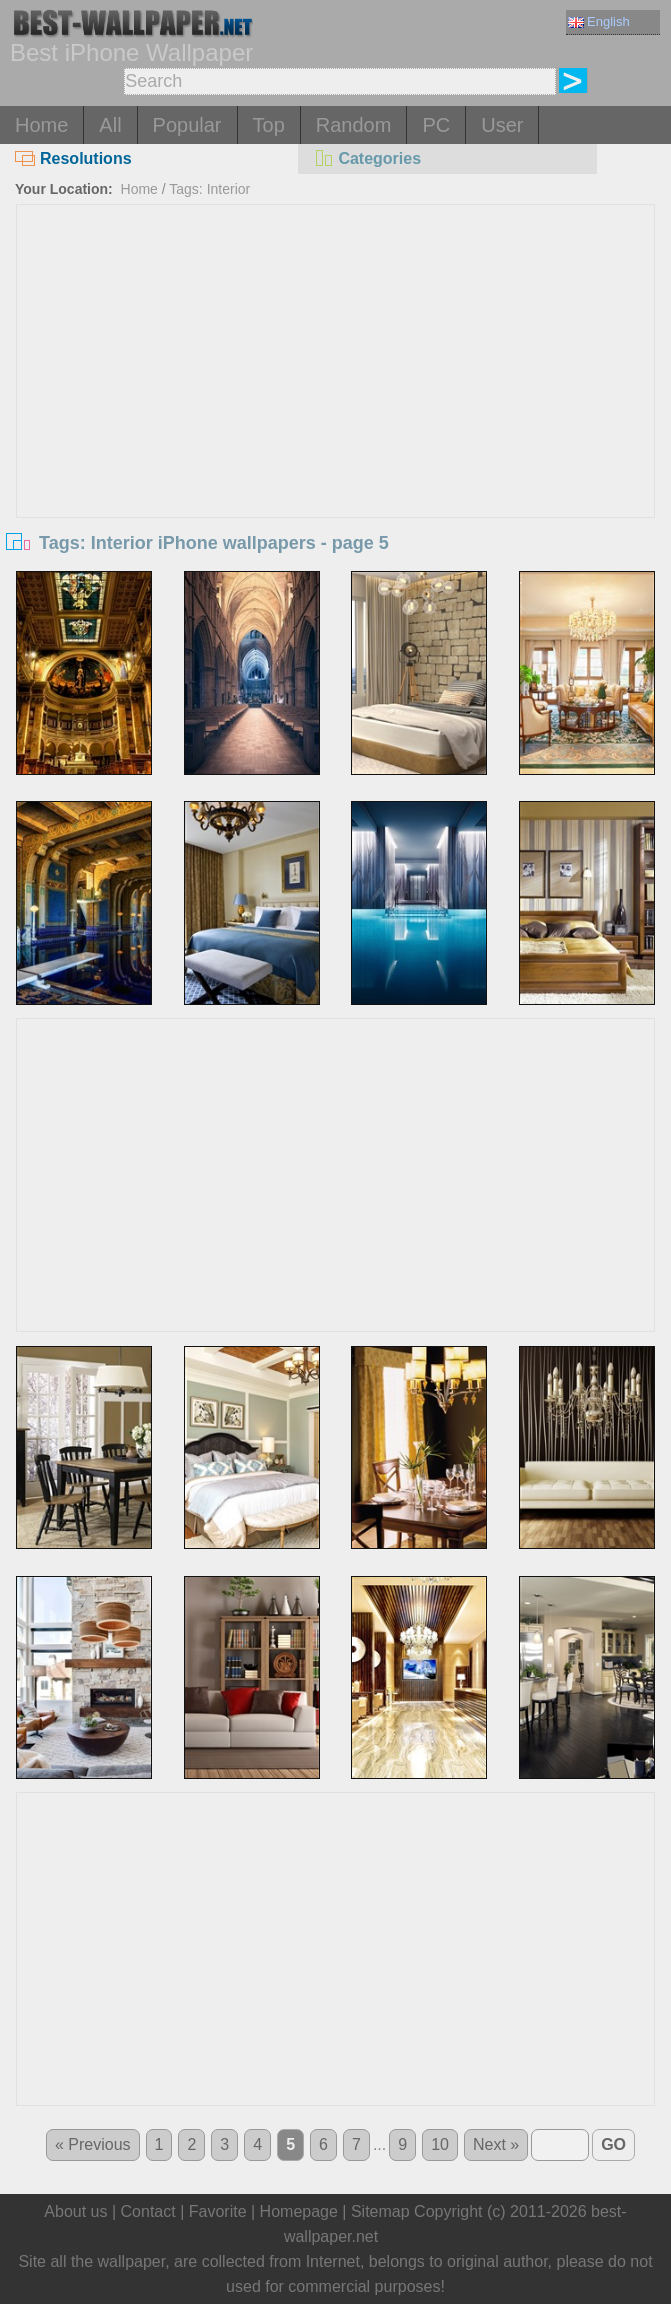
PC (436, 125)
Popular (187, 125)
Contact (148, 2211)
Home (41, 125)
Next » (496, 2144)
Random (354, 125)
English (599, 21)
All (110, 125)
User (502, 125)
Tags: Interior (209, 189)
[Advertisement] (335, 355)
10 (440, 2144)
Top (269, 125)
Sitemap (380, 2211)
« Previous (93, 2144)
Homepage (299, 2211)
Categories (367, 158)
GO (613, 2144)
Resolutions (73, 158)
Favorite (218, 2211)
